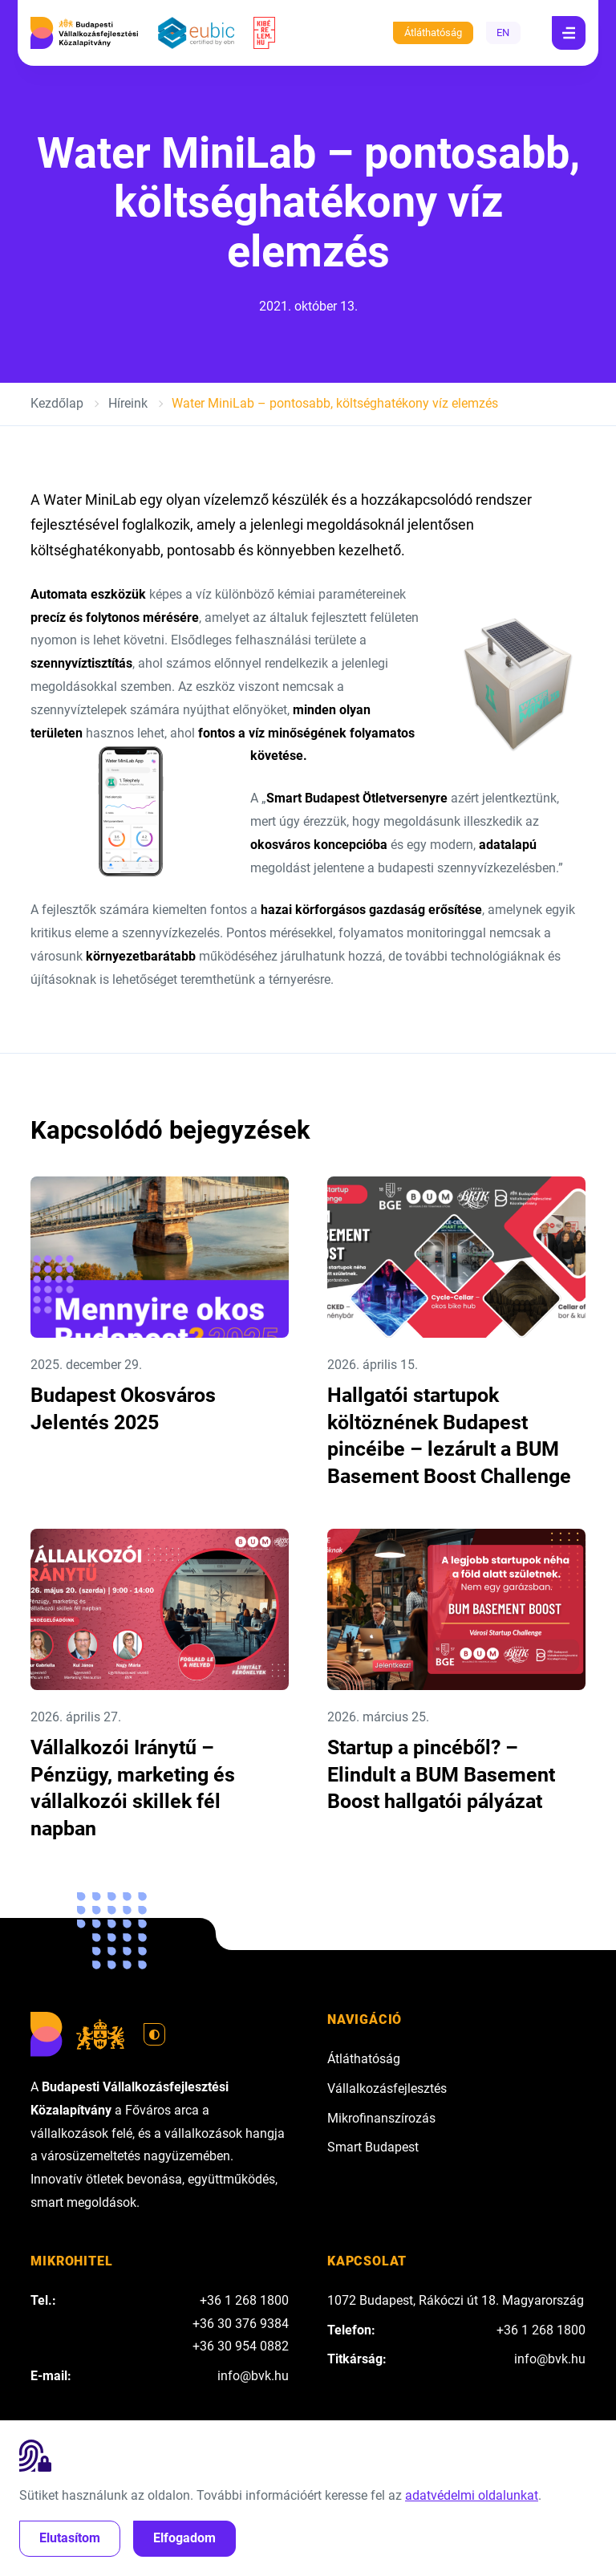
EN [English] (502, 32)
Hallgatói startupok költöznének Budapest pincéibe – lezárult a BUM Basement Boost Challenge (449, 1435)
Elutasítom (69, 2538)
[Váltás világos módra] (155, 2034)
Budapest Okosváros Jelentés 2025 (123, 1408)
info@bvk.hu (253, 2375)
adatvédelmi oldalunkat (471, 2495)
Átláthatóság (433, 32)
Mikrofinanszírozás (381, 2118)
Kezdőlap (56, 403)
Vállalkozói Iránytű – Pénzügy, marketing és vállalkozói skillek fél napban (132, 1788)
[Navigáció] (569, 33)
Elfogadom (184, 2538)
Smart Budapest (373, 2147)
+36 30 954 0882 (240, 2346)
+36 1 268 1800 (244, 2300)
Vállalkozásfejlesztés (387, 2088)
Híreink (128, 403)
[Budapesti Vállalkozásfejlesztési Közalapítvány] (84, 33)
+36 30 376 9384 (240, 2323)
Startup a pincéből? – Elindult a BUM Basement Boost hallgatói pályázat (441, 1774)
